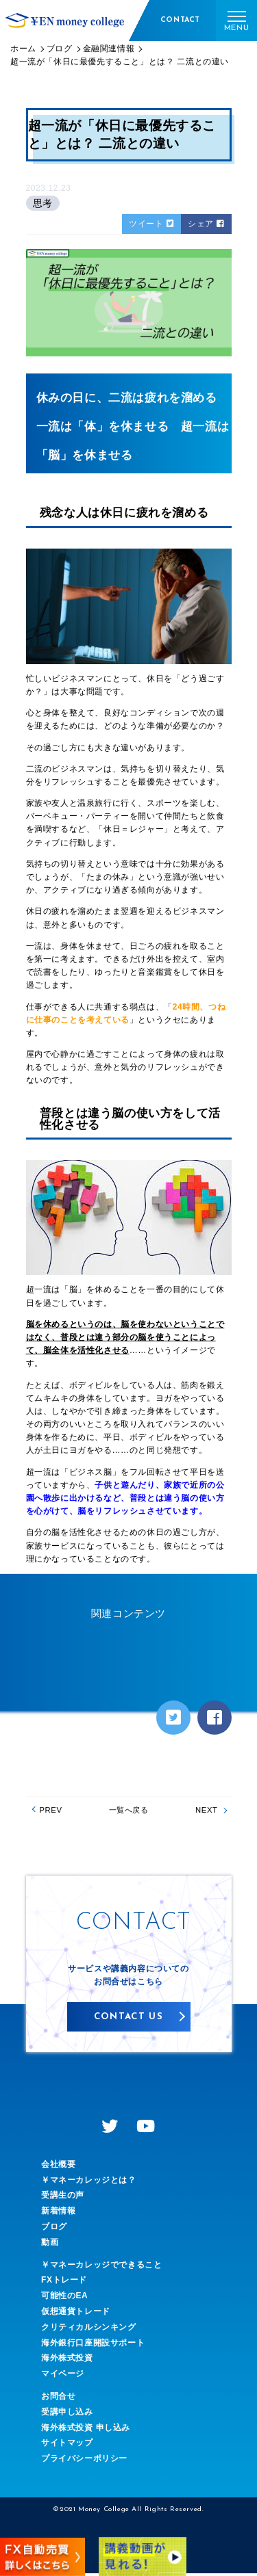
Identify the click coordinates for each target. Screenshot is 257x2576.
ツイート (151, 223)
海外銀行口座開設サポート (93, 2345)
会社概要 (58, 2167)
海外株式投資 (67, 2360)
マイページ (62, 2376)
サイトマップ (67, 2445)
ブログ (54, 2229)
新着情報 (58, 2213)
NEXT (204, 1811)
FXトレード (64, 2282)
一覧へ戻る (128, 1811)
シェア (206, 223)
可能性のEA (64, 2298)
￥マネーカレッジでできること (101, 2267)
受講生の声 (62, 2198)
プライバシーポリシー (84, 2461)
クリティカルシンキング (88, 2329)
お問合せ (58, 2399)
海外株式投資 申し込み (85, 2429)
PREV (53, 1811)
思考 (43, 203)
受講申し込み (67, 2414)
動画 (49, 2244)
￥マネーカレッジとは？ (88, 2182)
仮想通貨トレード (75, 2314)
